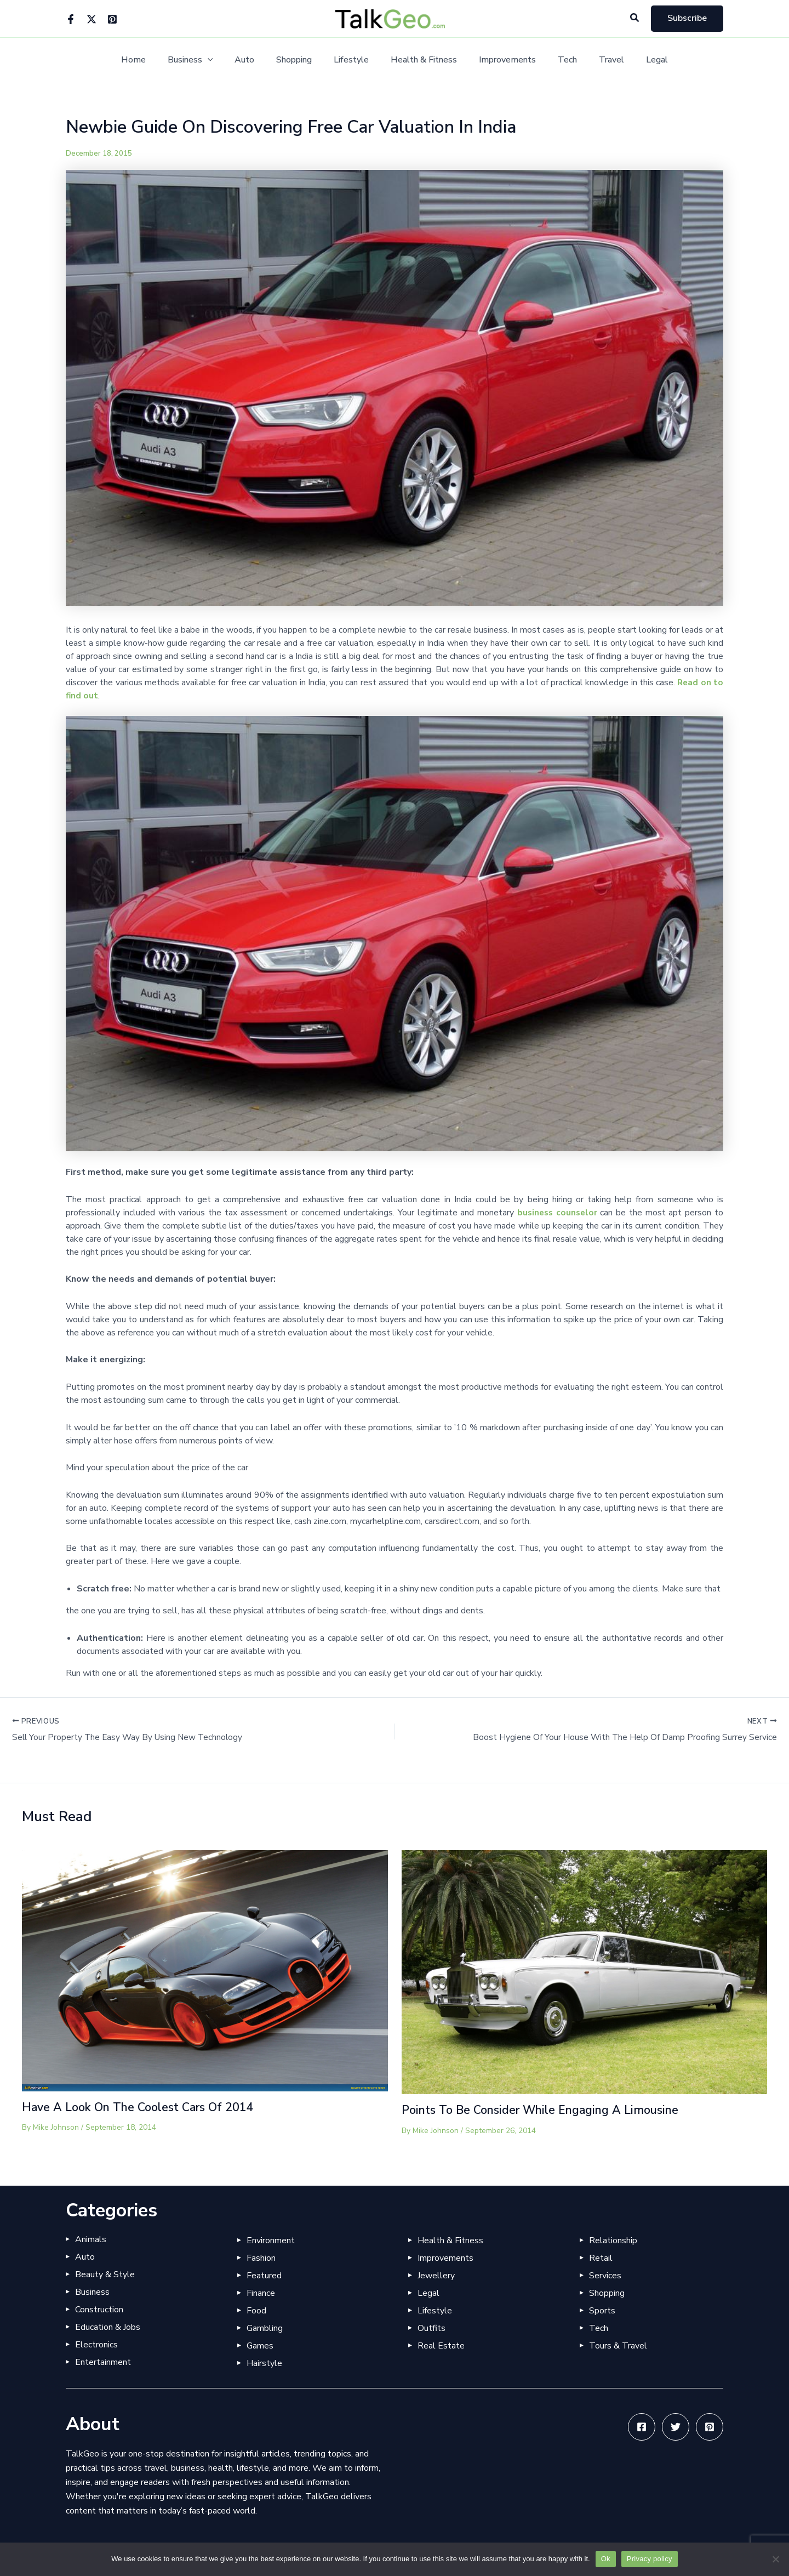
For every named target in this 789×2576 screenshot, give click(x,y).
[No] (775, 2559)
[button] (635, 18)
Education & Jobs (107, 2327)
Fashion (261, 2258)
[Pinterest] (112, 19)
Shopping (300, 60)
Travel (596, 60)
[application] (223, 60)
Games (260, 2346)
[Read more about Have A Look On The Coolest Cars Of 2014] (205, 1971)
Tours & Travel (618, 2346)
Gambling (265, 2328)
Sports (602, 2311)
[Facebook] (71, 19)
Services (605, 2276)
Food (256, 2311)
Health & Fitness (421, 60)
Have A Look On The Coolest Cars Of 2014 (141, 2108)
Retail (601, 2258)
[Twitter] (91, 19)
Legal (637, 60)
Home (153, 60)
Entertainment (103, 2362)
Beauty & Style (105, 2274)
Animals (90, 2239)
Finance (261, 2293)
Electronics (96, 2345)
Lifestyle (353, 60)
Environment (271, 2240)
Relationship (613, 2240)
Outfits (431, 2328)
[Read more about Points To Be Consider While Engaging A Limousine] (585, 1972)
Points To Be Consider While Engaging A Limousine (546, 2110)
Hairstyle (264, 2363)
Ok (605, 2559)
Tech (556, 60)
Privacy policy (649, 2559)
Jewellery (436, 2276)
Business (205, 60)
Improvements (500, 60)
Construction (99, 2310)
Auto (255, 60)
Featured (264, 2276)
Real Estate (441, 2346)
